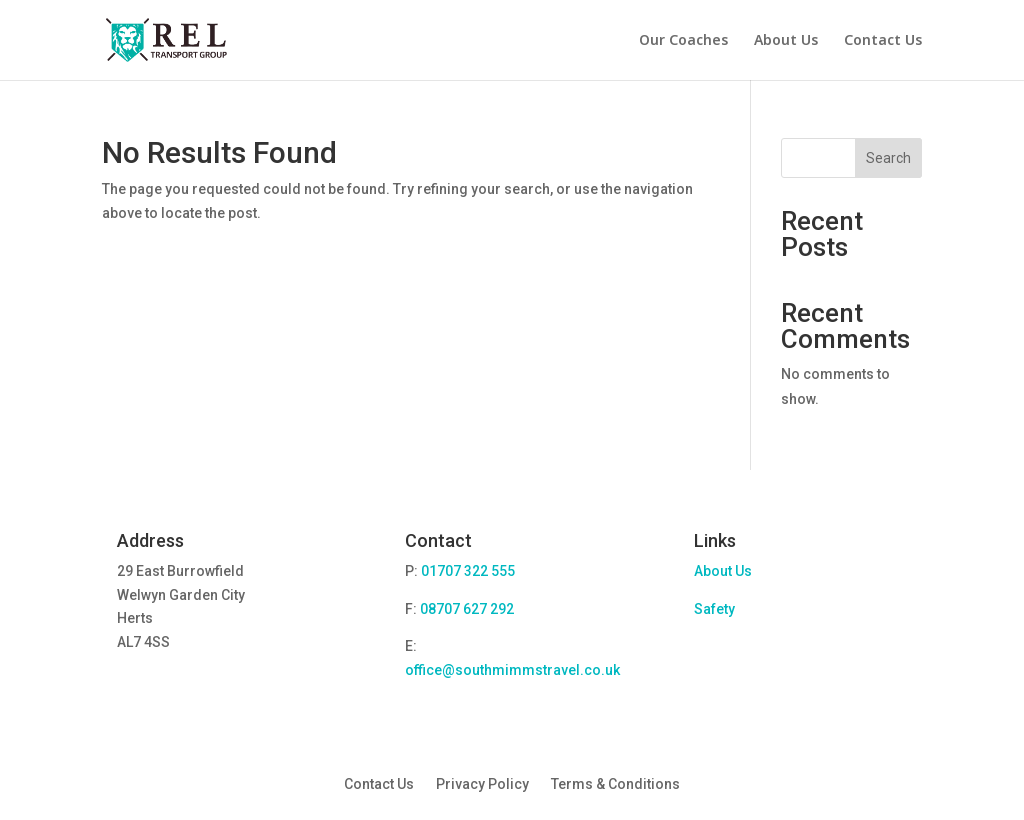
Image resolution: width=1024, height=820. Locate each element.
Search (888, 158)
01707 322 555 (468, 571)
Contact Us (883, 41)
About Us (786, 41)
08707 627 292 (467, 609)
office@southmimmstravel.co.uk (512, 670)
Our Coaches (683, 41)
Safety (714, 609)
